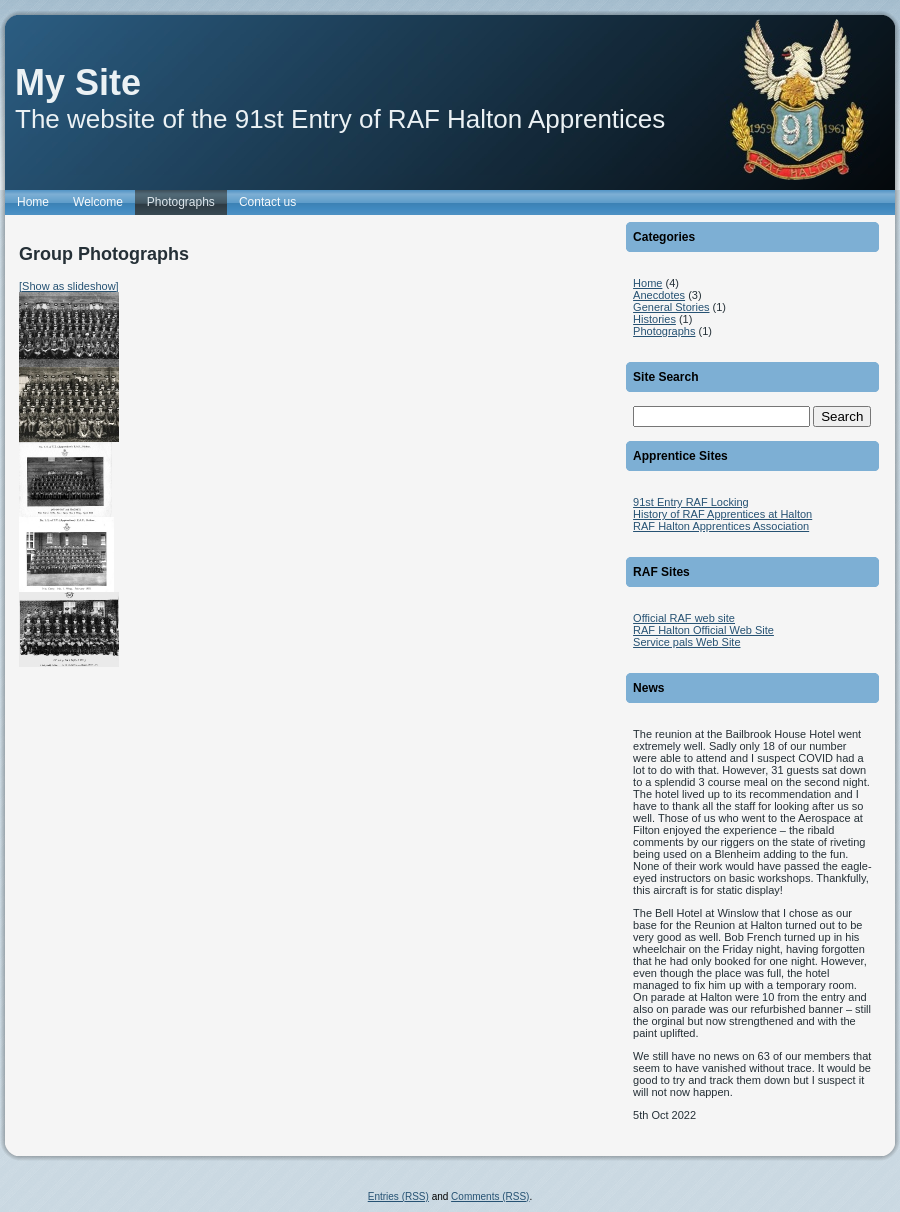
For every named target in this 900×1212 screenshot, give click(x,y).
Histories (654, 319)
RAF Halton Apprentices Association (721, 526)
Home (647, 283)
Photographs (664, 331)
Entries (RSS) (398, 1196)
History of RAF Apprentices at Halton (722, 514)
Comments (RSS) (490, 1196)
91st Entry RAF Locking (691, 502)
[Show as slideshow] (69, 286)
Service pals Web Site (686, 642)
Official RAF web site (684, 618)
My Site (78, 82)
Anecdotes (659, 295)
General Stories (671, 307)
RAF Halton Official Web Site (703, 630)
